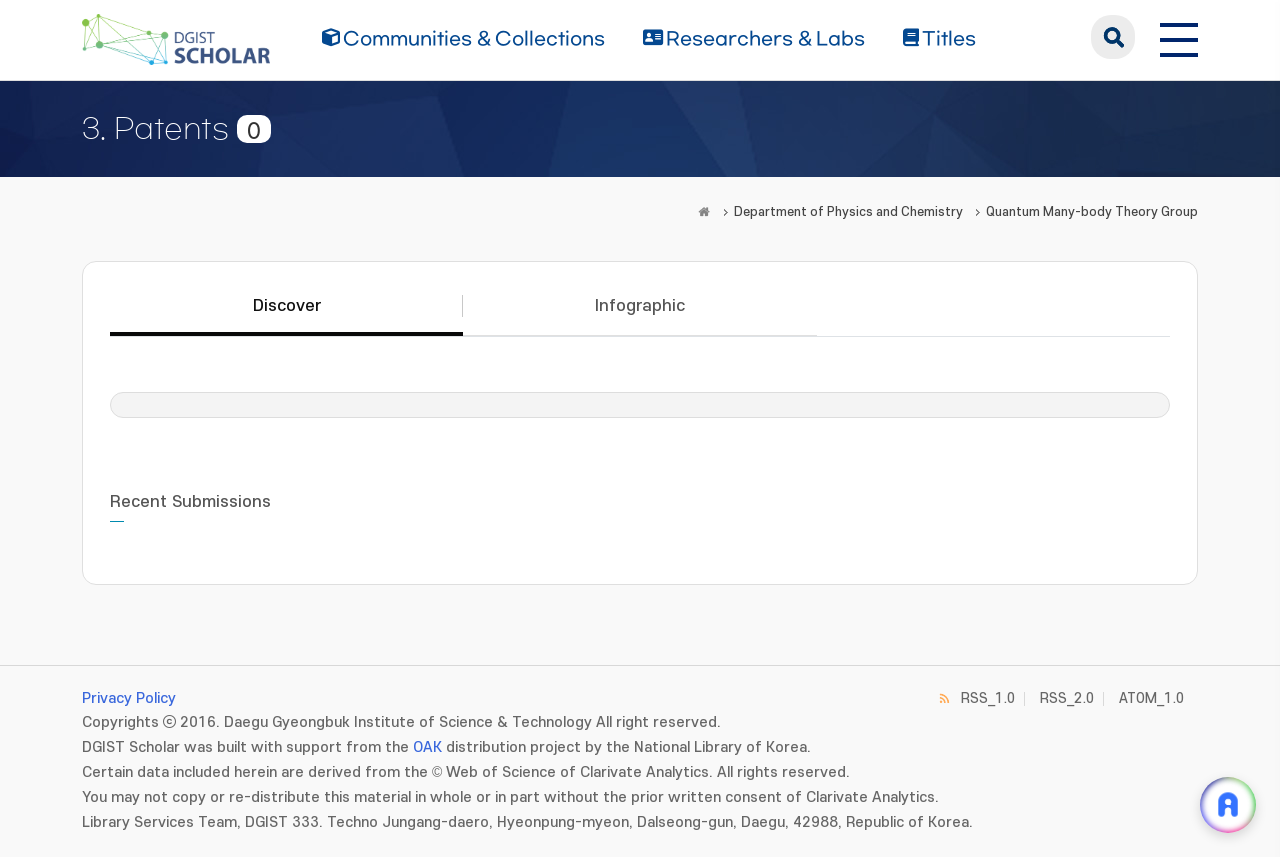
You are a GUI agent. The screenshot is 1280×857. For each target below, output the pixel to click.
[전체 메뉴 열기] (1179, 37)
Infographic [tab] (640, 306)
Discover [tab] (287, 306)
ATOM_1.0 (1151, 698)
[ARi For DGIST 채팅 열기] (1228, 805)
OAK (427, 747)
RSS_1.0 (988, 698)
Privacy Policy (129, 698)
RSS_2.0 (1067, 698)
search (1113, 37)
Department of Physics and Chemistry (848, 212)
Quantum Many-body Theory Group (1092, 212)
